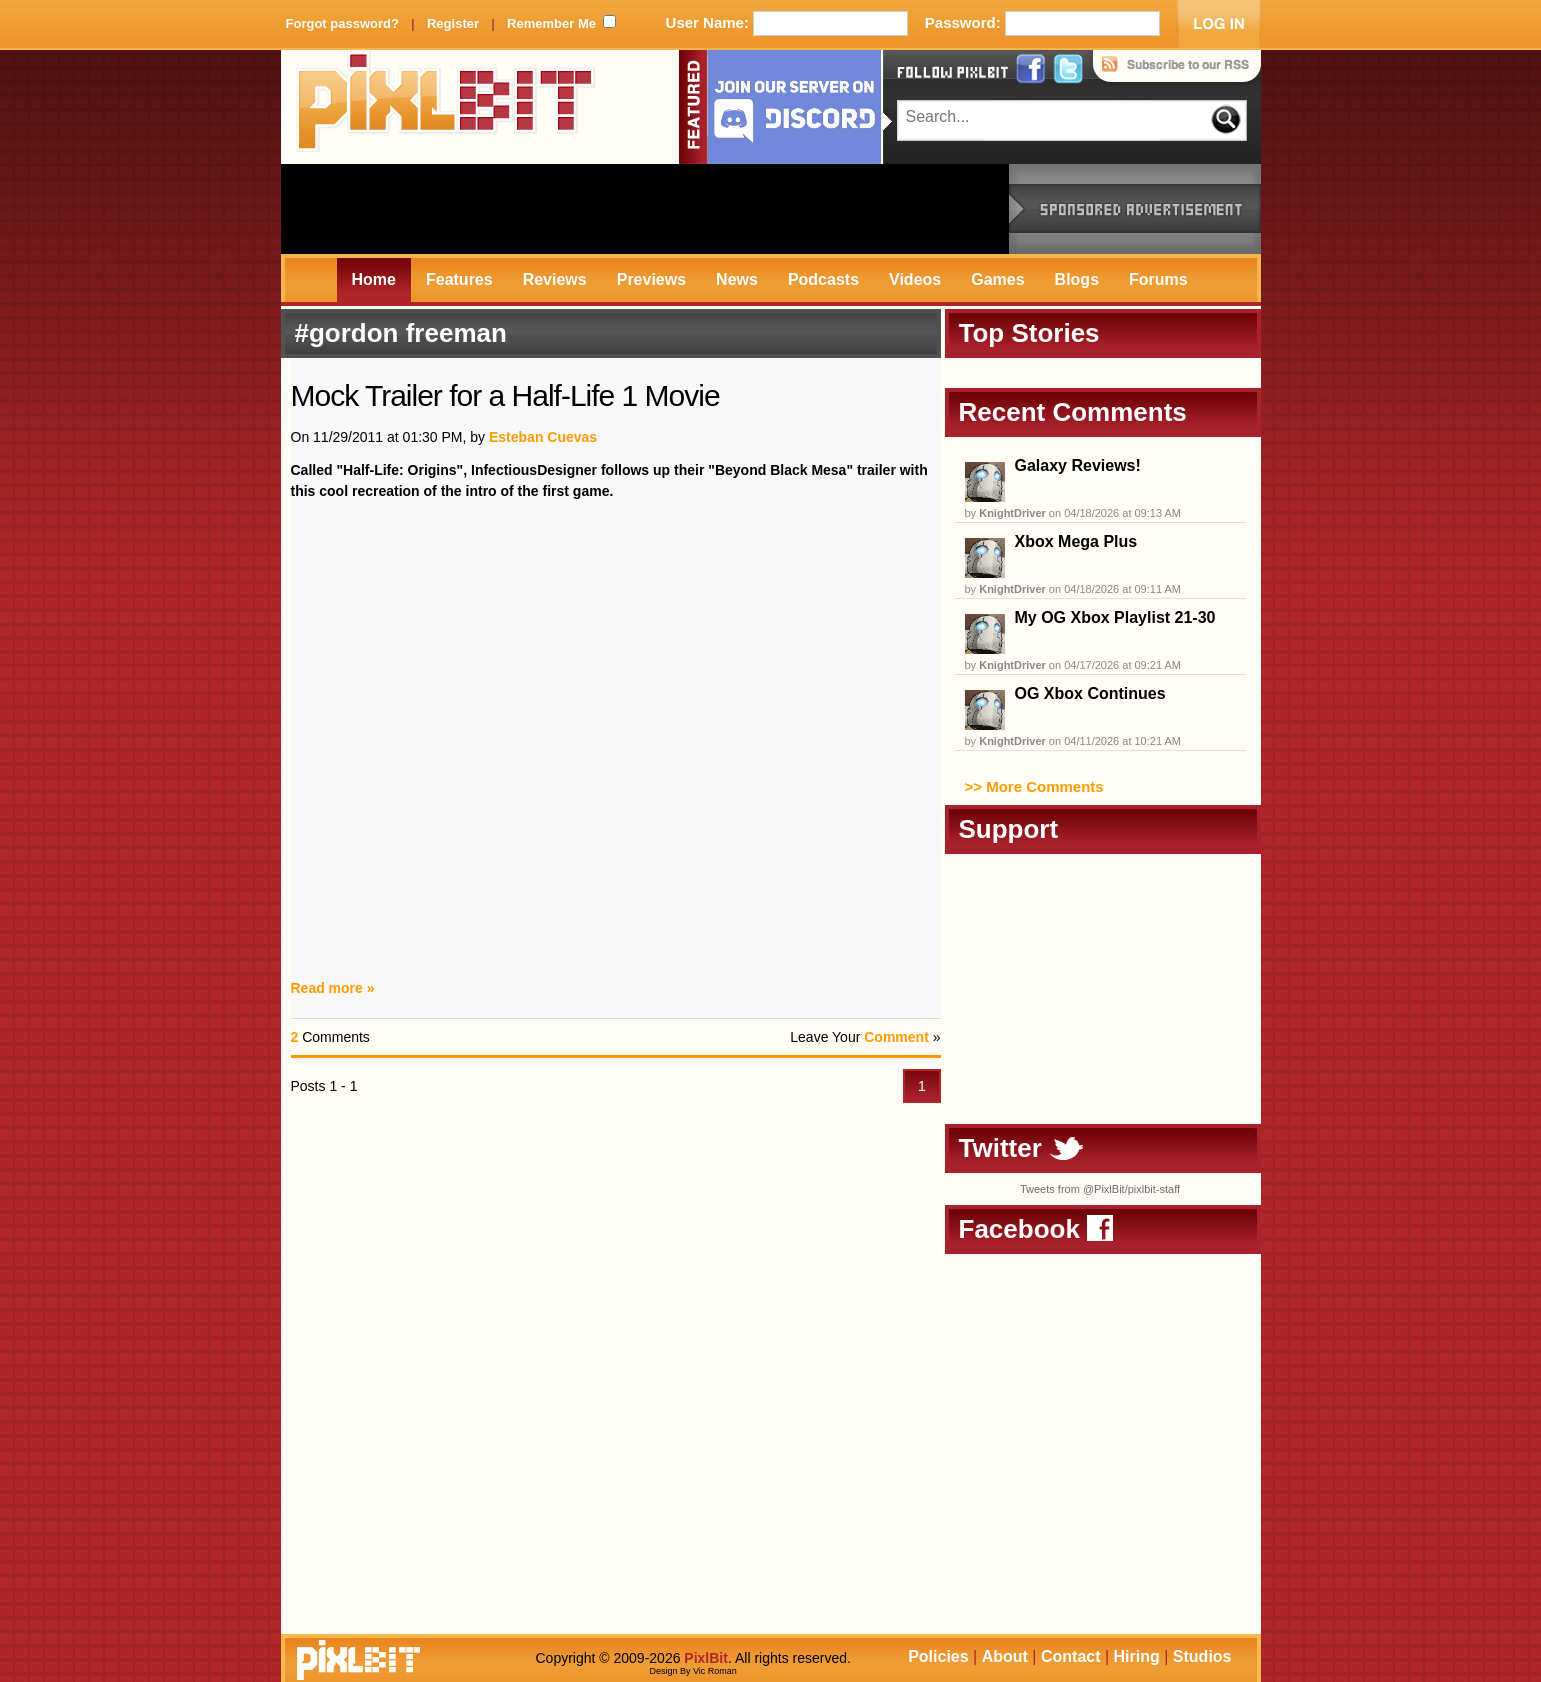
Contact (1071, 1656)
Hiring (1137, 1656)
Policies (938, 1656)
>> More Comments (1034, 786)
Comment (896, 1037)
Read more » (333, 988)
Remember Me (551, 23)
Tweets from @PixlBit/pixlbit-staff (1100, 1189)
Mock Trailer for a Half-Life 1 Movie (505, 395)
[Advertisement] (645, 209)
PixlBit (446, 107)
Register (453, 23)
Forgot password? (342, 23)
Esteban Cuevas (543, 437)
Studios (1202, 1656)
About (1005, 1656)
